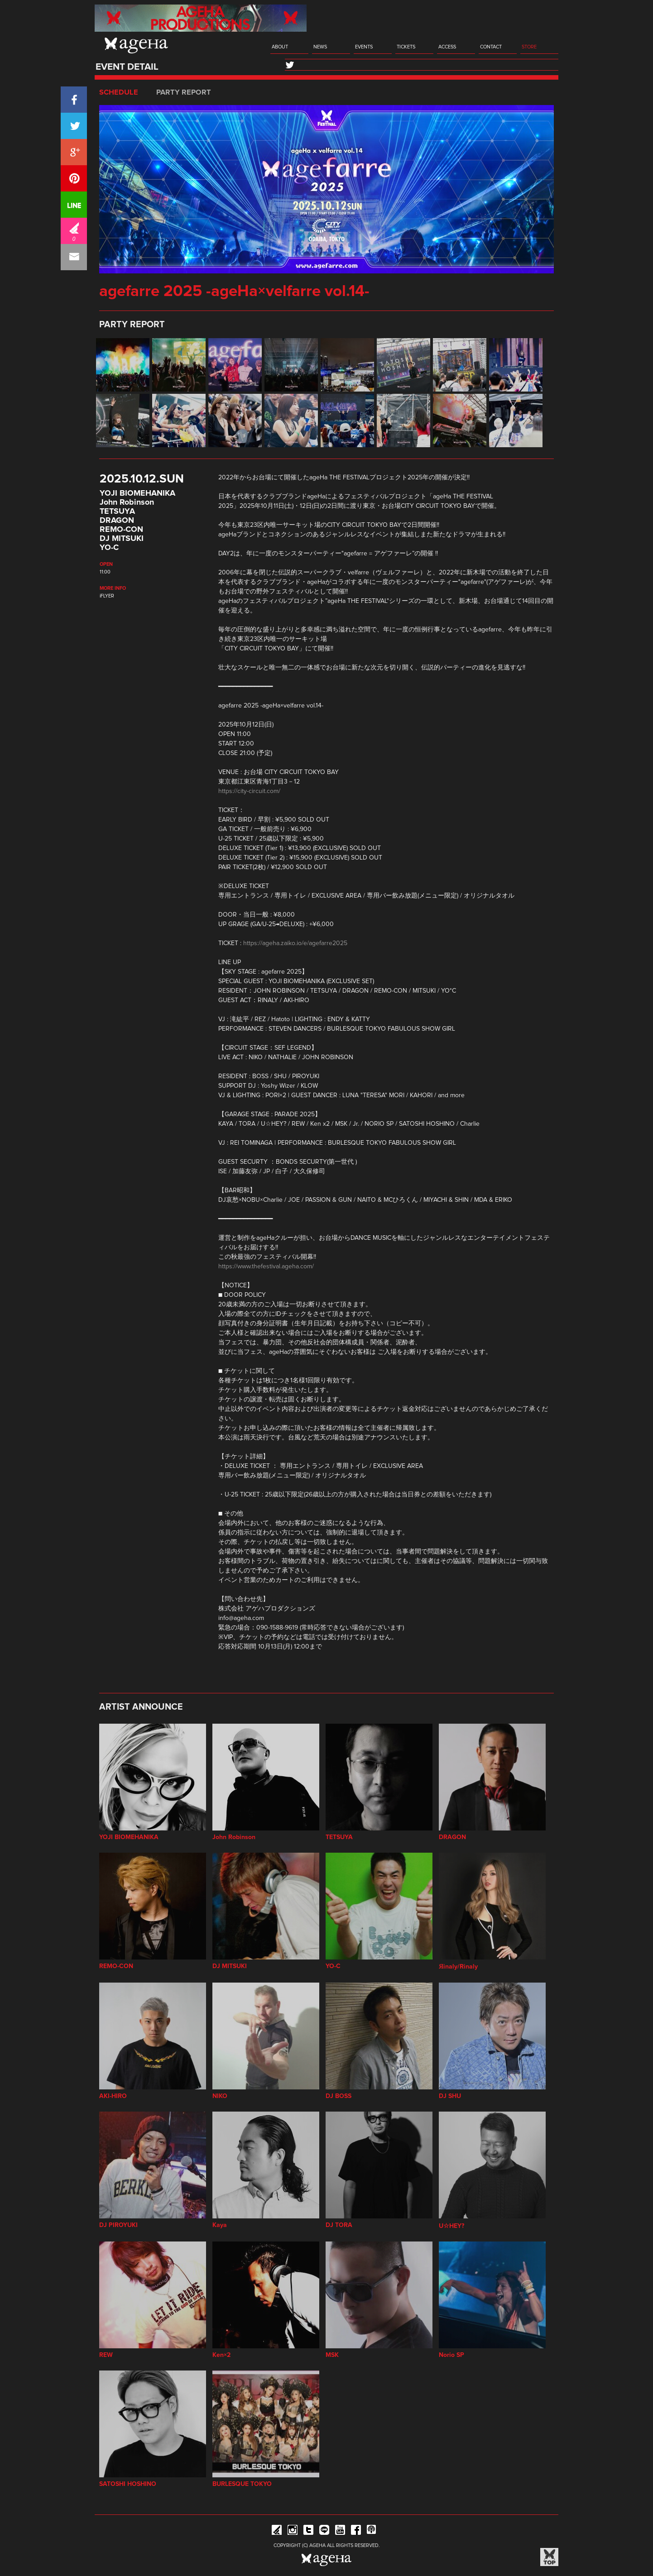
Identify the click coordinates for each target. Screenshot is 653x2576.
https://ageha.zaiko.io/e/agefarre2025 (295, 943)
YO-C (109, 548)
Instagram (293, 2531)
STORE (529, 46)
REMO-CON (121, 530)
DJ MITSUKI (122, 539)
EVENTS (364, 46)
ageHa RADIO (372, 2531)
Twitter (308, 2531)
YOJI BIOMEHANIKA (137, 493)
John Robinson (127, 502)
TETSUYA (117, 511)
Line (324, 2531)
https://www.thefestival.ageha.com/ (266, 1266)
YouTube (340, 2531)
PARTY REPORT (183, 92)
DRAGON (117, 520)
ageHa (136, 45)
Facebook (356, 2531)
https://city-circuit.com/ (249, 791)
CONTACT (491, 46)
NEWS (320, 46)
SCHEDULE (118, 92)
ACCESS (447, 46)
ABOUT (280, 46)
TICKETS (406, 46)
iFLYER (107, 595)
